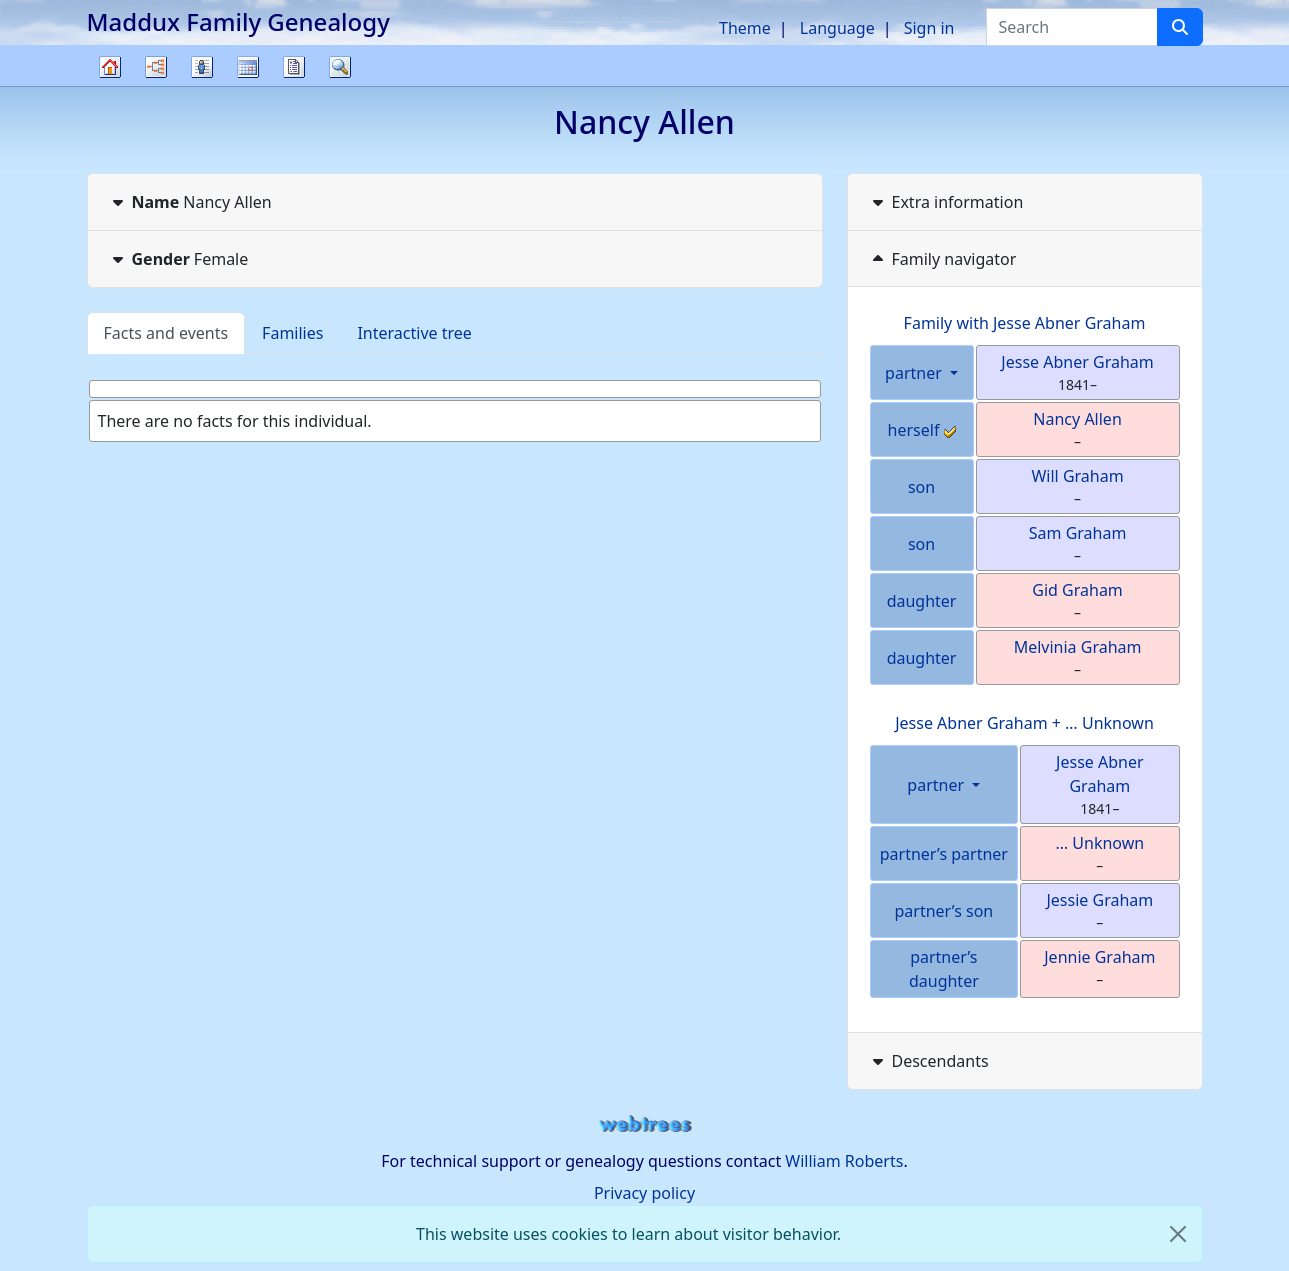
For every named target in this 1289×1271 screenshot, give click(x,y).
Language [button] (837, 28)
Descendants (928, 1061)
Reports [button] (294, 67)
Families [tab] (292, 333)
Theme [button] (745, 28)
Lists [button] (202, 67)
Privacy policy (644, 1193)
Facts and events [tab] (166, 333)
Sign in (929, 28)
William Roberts (844, 1161)
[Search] (1180, 27)
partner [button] (915, 373)
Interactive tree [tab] (414, 333)
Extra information (946, 202)
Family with (1025, 323)
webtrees (645, 1124)
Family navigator (942, 259)
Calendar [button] (248, 67)
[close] (1178, 1234)
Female (178, 259)
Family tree (110, 85)
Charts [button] (156, 67)
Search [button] (340, 67)
